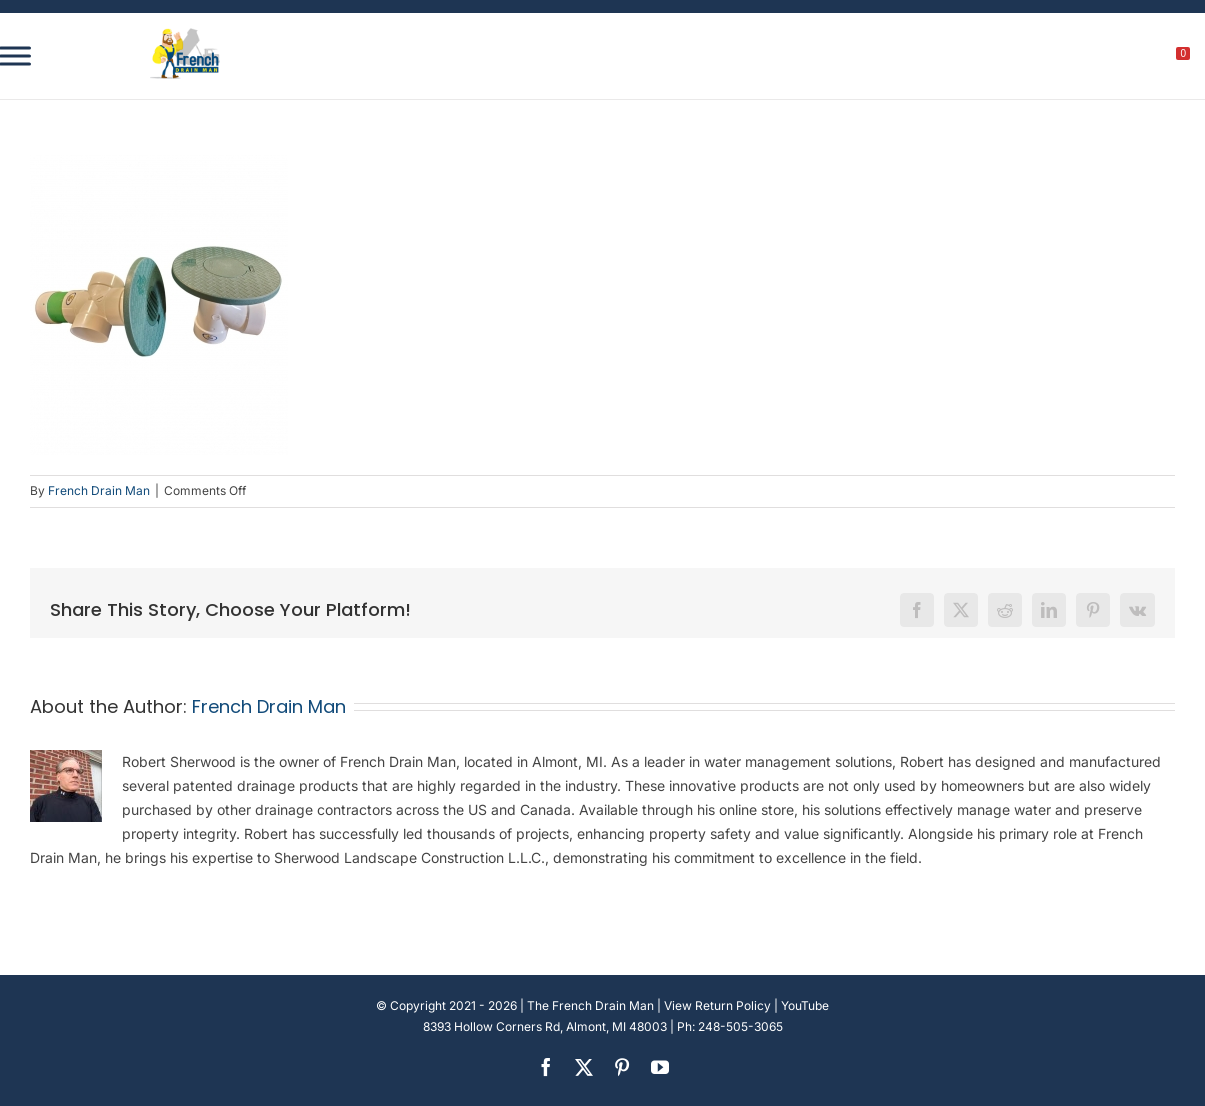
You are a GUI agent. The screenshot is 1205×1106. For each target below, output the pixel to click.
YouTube (805, 1005)
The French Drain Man (590, 1005)
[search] (1072, 59)
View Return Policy (717, 1005)
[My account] (1115, 59)
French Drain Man (99, 490)
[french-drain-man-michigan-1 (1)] (185, 34)
